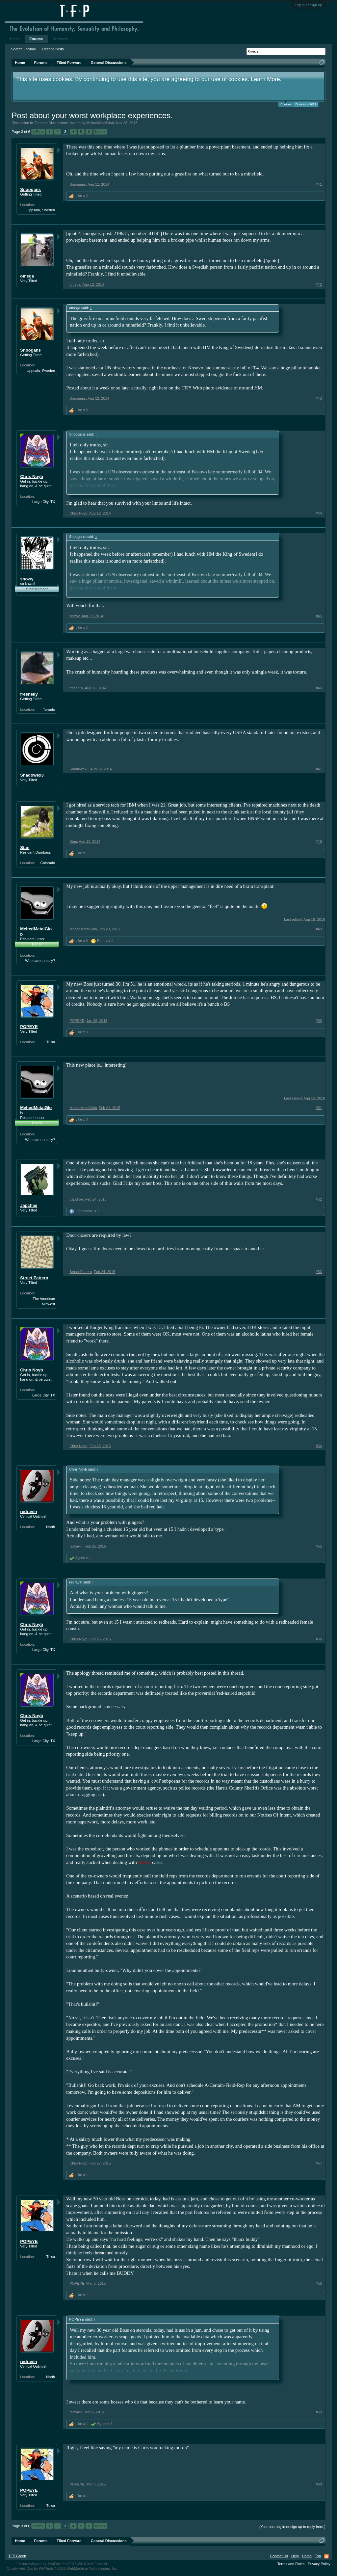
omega (27, 276)
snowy (26, 578)
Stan (24, 847)
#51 (319, 1108)
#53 (319, 1272)
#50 (319, 1020)
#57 (319, 2163)
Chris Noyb (31, 476)
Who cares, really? (40, 961)
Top (318, 2556)
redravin (28, 1511)
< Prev (38, 132)
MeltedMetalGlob (100, 123)
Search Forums (23, 49)
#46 (319, 688)
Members (60, 39)
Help (295, 2556)
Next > (100, 132)
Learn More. (266, 79)
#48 (319, 841)
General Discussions (51, 123)
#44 (319, 513)
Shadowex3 (32, 775)
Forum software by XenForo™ (62, 2564)
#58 (319, 2283)
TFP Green (17, 2556)
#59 (319, 2412)
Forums (36, 39)
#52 (319, 1199)
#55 (319, 1546)
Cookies (285, 104)
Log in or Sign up (308, 5)
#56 (319, 1639)
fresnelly (29, 694)
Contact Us (279, 2556)
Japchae (28, 1205)
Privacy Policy (319, 2564)
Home (14, 39)
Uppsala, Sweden (41, 210)
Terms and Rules (291, 2564)
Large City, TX (43, 502)
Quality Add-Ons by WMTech (62, 2568)
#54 (319, 1446)
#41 (319, 184)
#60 (319, 2484)
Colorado (47, 863)
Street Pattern (34, 1277)
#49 (319, 929)
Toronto (49, 709)
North (50, 1527)
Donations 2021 (306, 104)
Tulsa (50, 1042)
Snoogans (30, 189)
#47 (319, 769)
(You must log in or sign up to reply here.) (292, 2527)
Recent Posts (53, 49)
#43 (319, 398)
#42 (319, 284)
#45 (319, 616)
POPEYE (29, 1026)
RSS (326, 2556)
